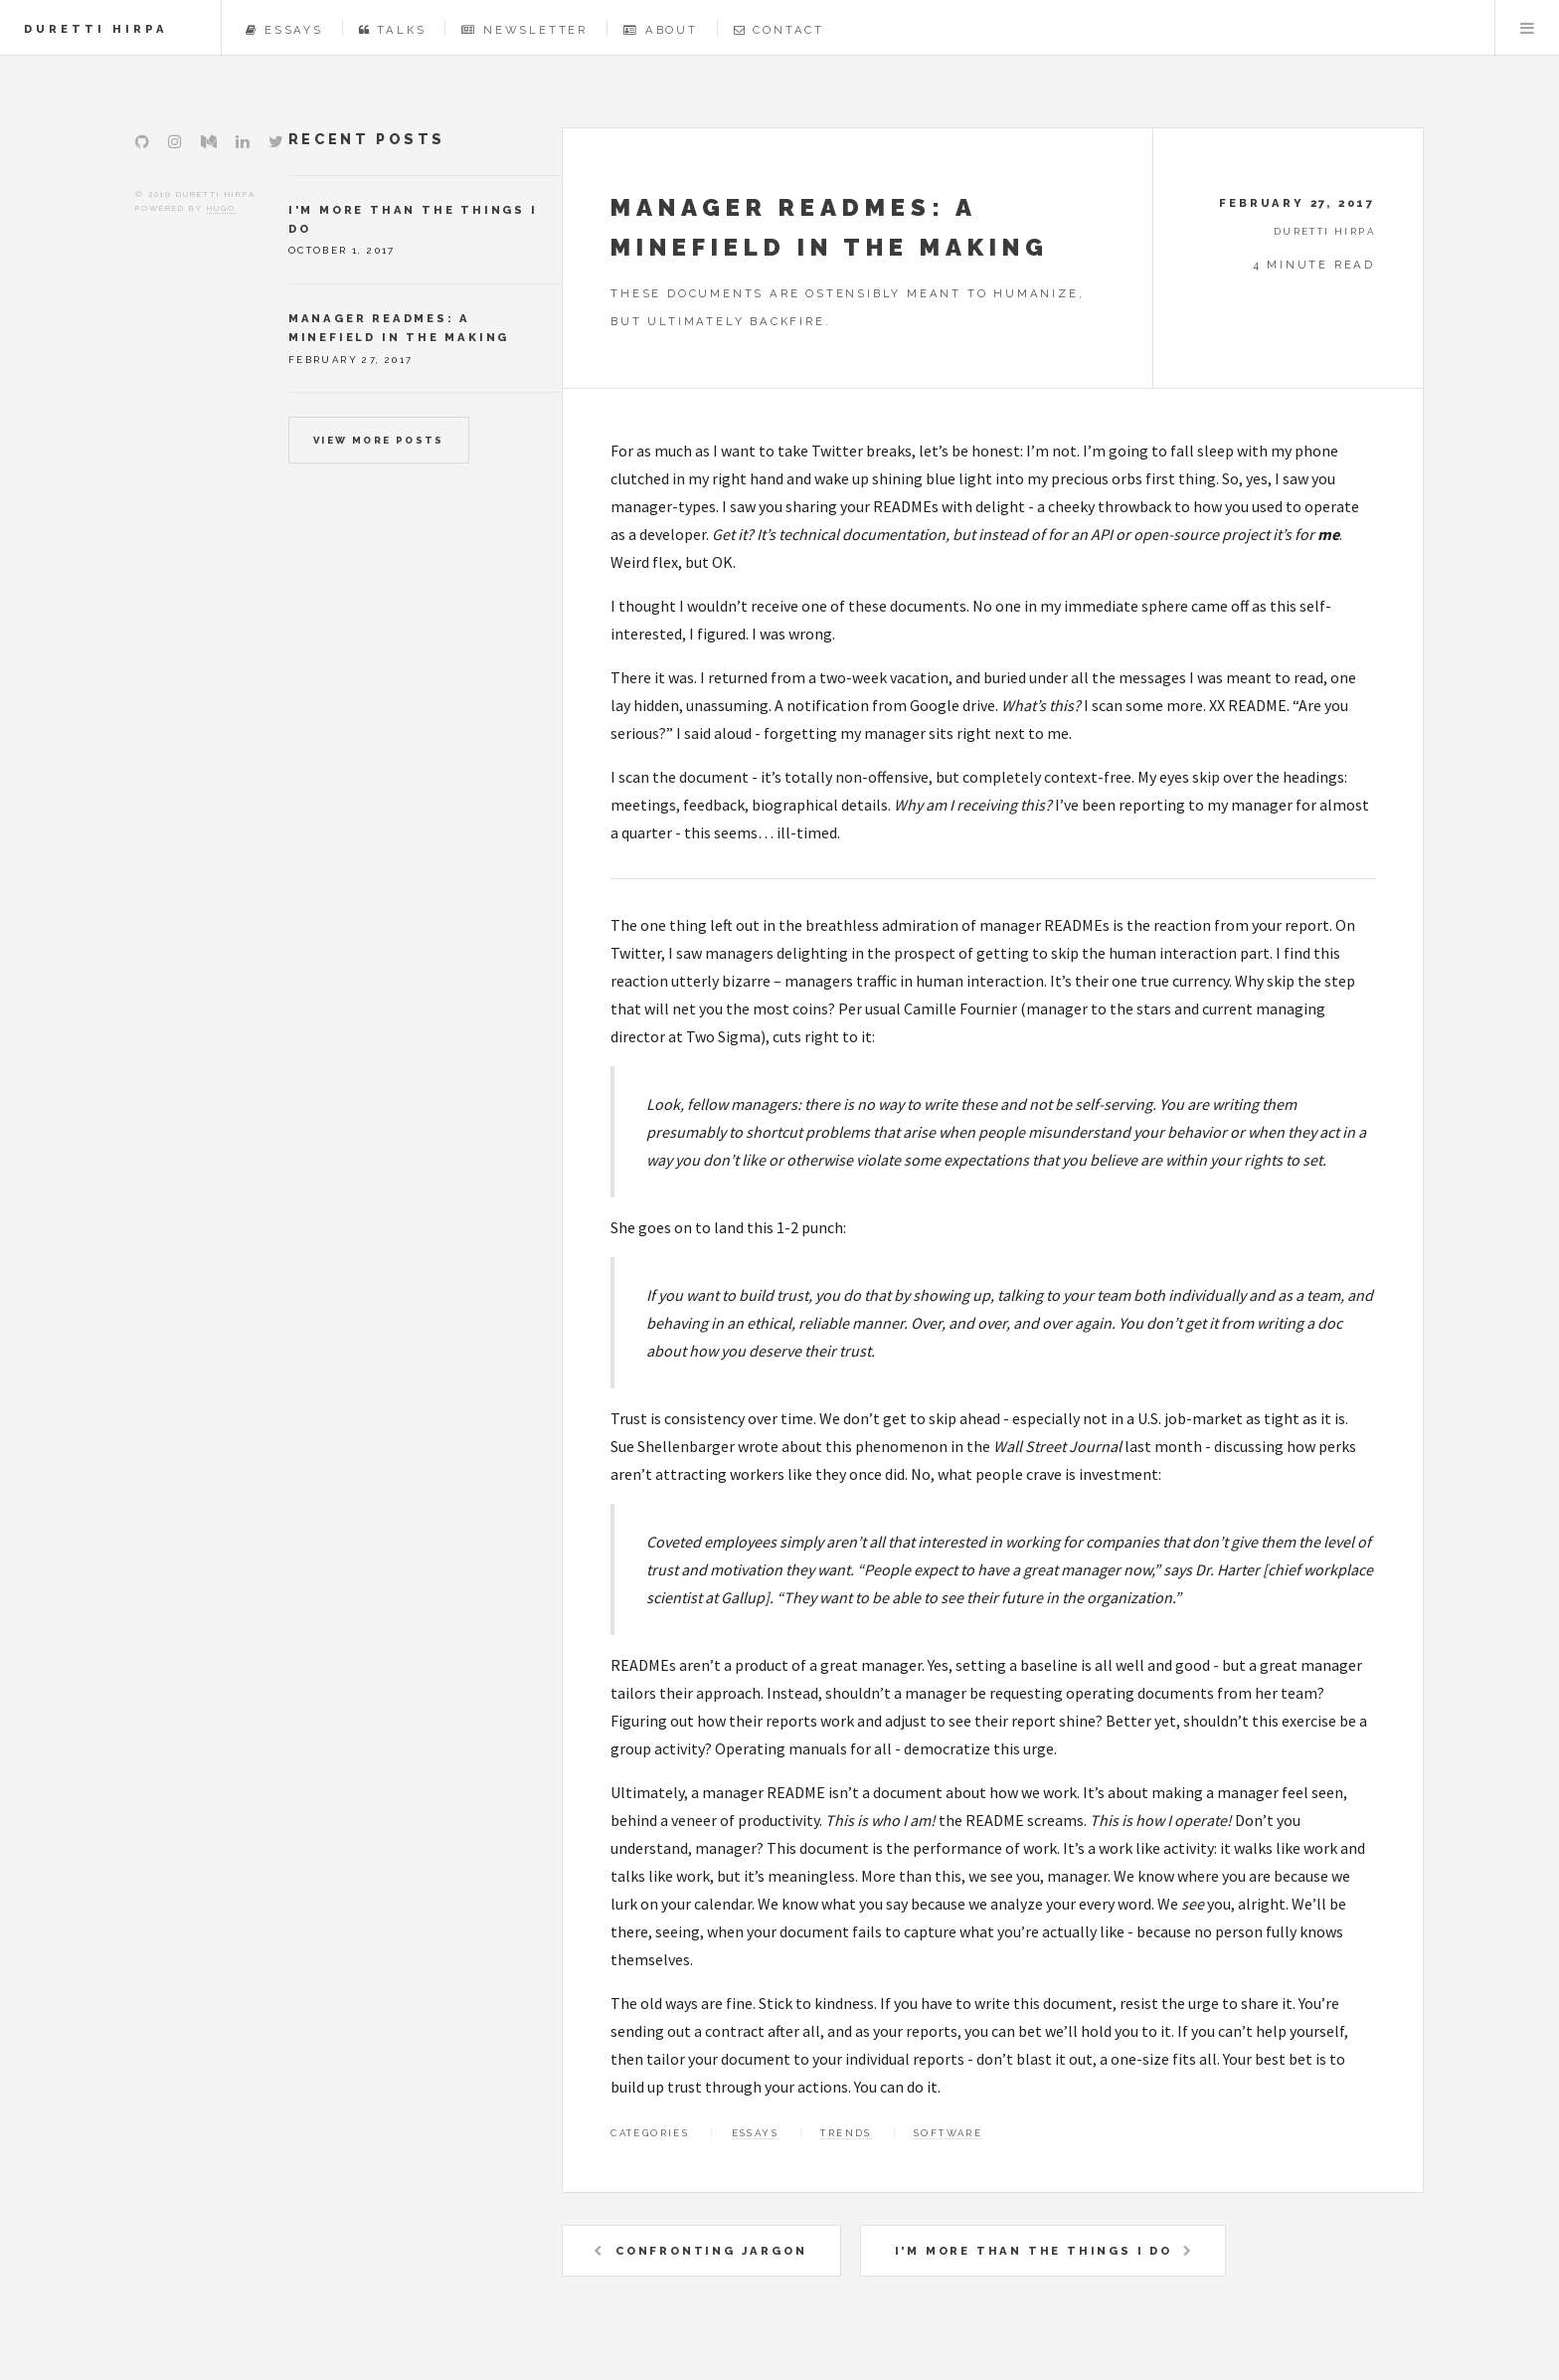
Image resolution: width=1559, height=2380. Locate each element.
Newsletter (524, 30)
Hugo (221, 208)
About (660, 30)
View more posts (378, 440)
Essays (284, 30)
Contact (779, 30)
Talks (393, 30)
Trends (845, 2132)
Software (948, 2132)
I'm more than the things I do (1033, 2251)
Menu (1527, 28)
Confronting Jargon (710, 2251)
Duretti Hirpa (96, 29)
